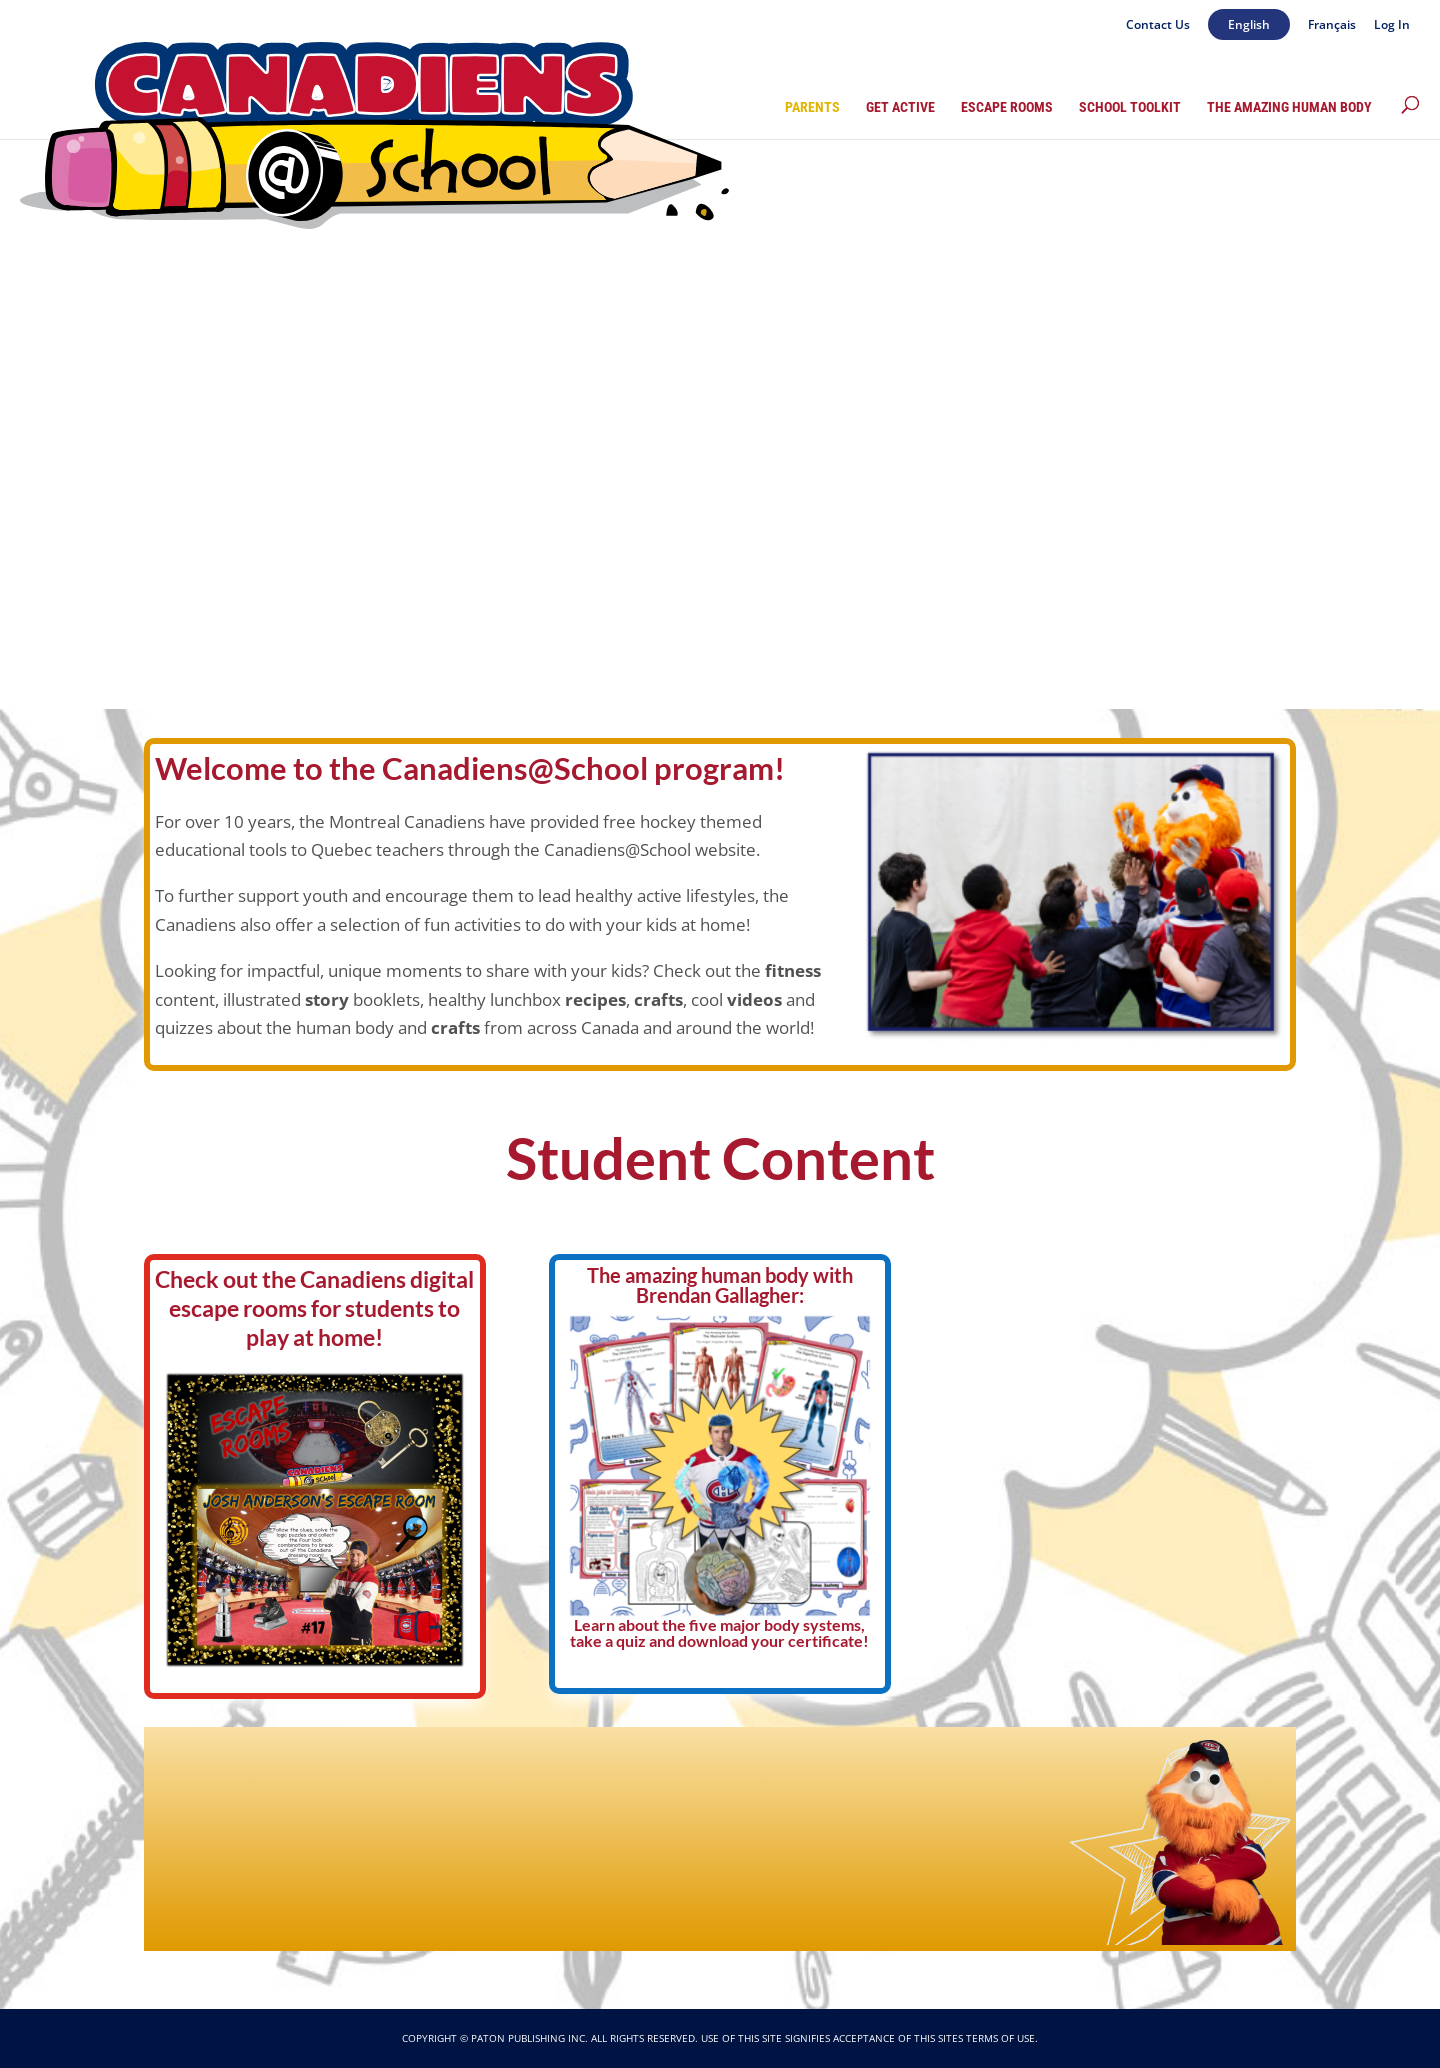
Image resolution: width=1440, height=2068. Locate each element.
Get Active (900, 107)
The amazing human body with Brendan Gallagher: (720, 1285)
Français (1332, 26)
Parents (812, 107)
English (1249, 24)
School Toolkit (1130, 107)
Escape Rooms (1007, 107)
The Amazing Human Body (1289, 107)
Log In (1392, 26)
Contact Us (1158, 26)
